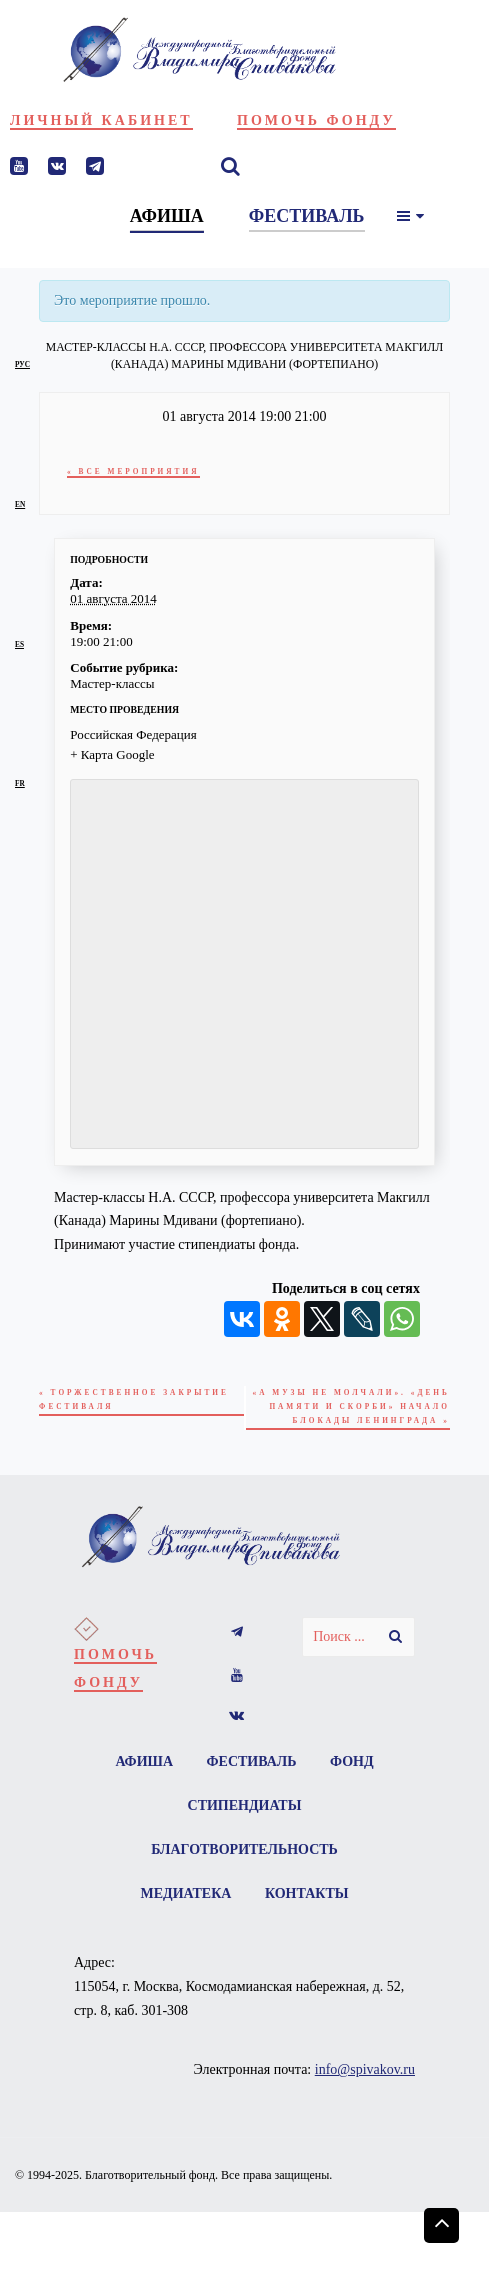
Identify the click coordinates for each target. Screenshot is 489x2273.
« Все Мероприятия (133, 471)
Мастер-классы (112, 683)
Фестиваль (252, 1761)
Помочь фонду (316, 120)
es (19, 644)
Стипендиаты (245, 1805)
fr (20, 783)
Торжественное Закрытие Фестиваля (134, 1399)
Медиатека (186, 1893)
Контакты (307, 1893)
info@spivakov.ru (365, 2069)
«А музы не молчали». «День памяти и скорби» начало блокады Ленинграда (351, 1406)
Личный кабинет (101, 120)
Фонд (352, 1761)
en (20, 504)
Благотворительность (244, 1849)
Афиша (144, 1761)
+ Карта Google (112, 754)
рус (22, 364)
